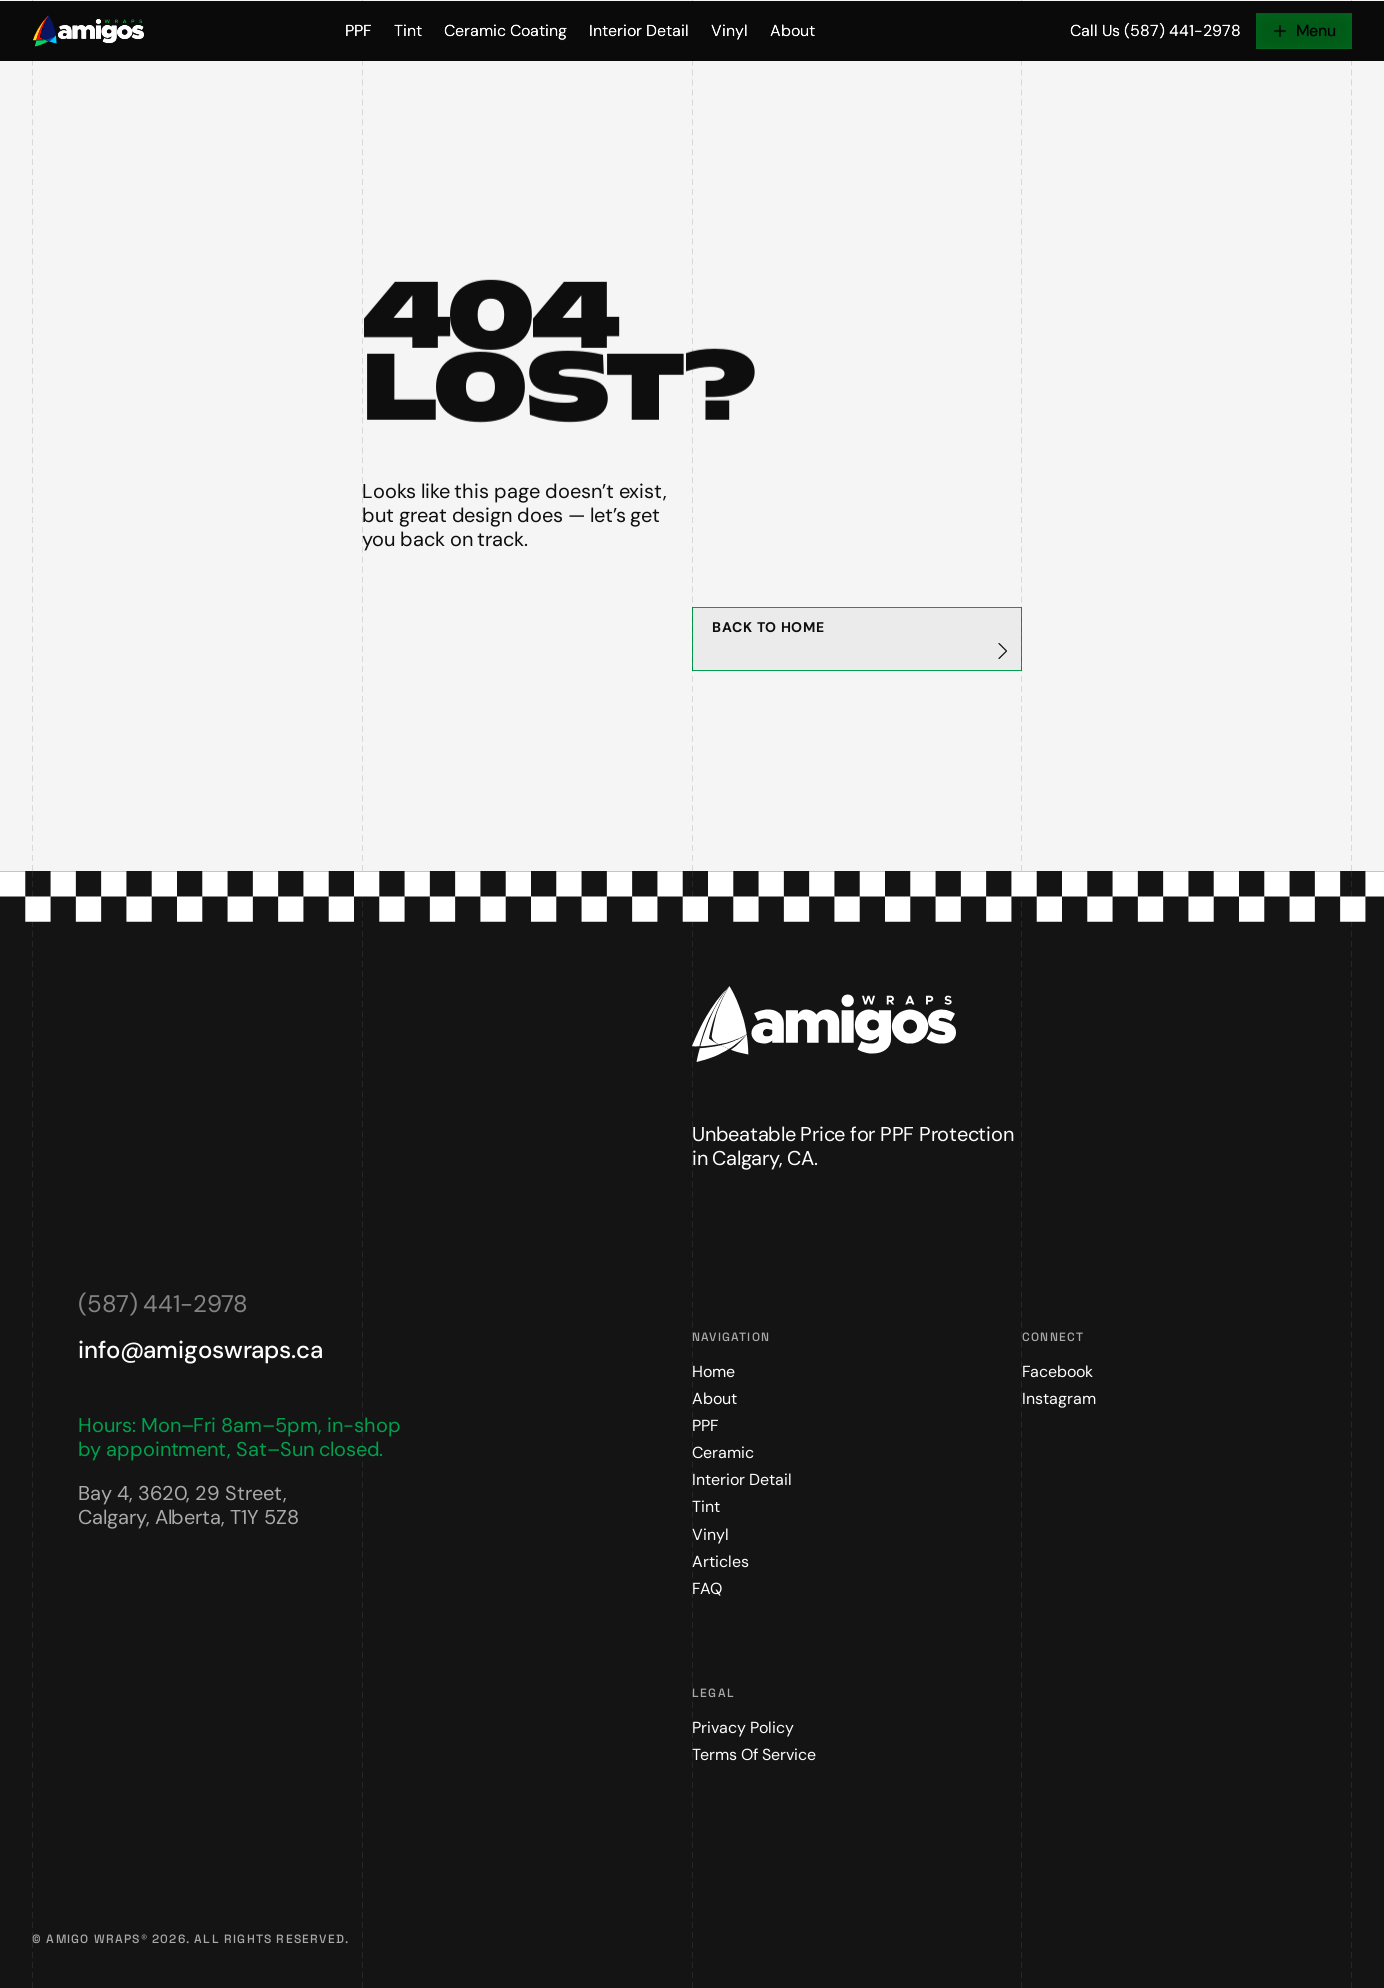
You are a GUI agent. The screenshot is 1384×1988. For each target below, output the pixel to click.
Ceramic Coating (505, 31)
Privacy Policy (743, 1727)
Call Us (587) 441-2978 (1155, 31)
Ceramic (723, 1452)
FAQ (707, 1588)
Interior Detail (639, 31)
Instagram (1059, 1398)
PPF (358, 31)
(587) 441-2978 (163, 1303)
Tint (408, 31)
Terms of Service (754, 1754)
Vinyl (729, 31)
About (792, 31)
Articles (720, 1561)
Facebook (1057, 1371)
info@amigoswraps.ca (200, 1349)
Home (713, 1371)
